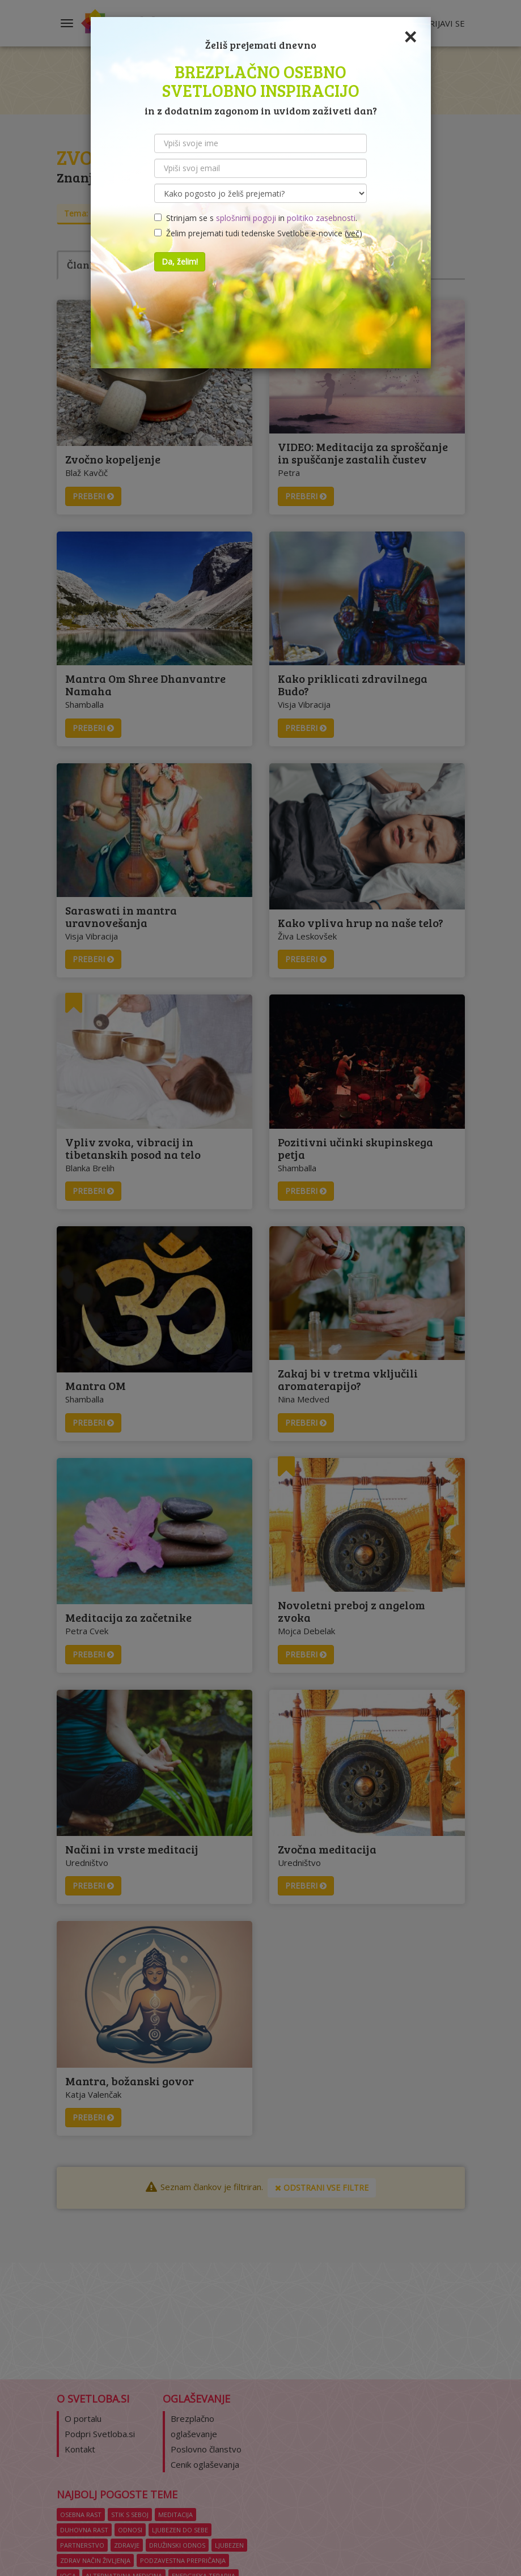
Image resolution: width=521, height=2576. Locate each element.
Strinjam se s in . (255, 217)
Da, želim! (180, 261)
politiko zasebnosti (321, 217)
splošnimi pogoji (246, 217)
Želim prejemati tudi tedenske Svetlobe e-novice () (258, 233)
